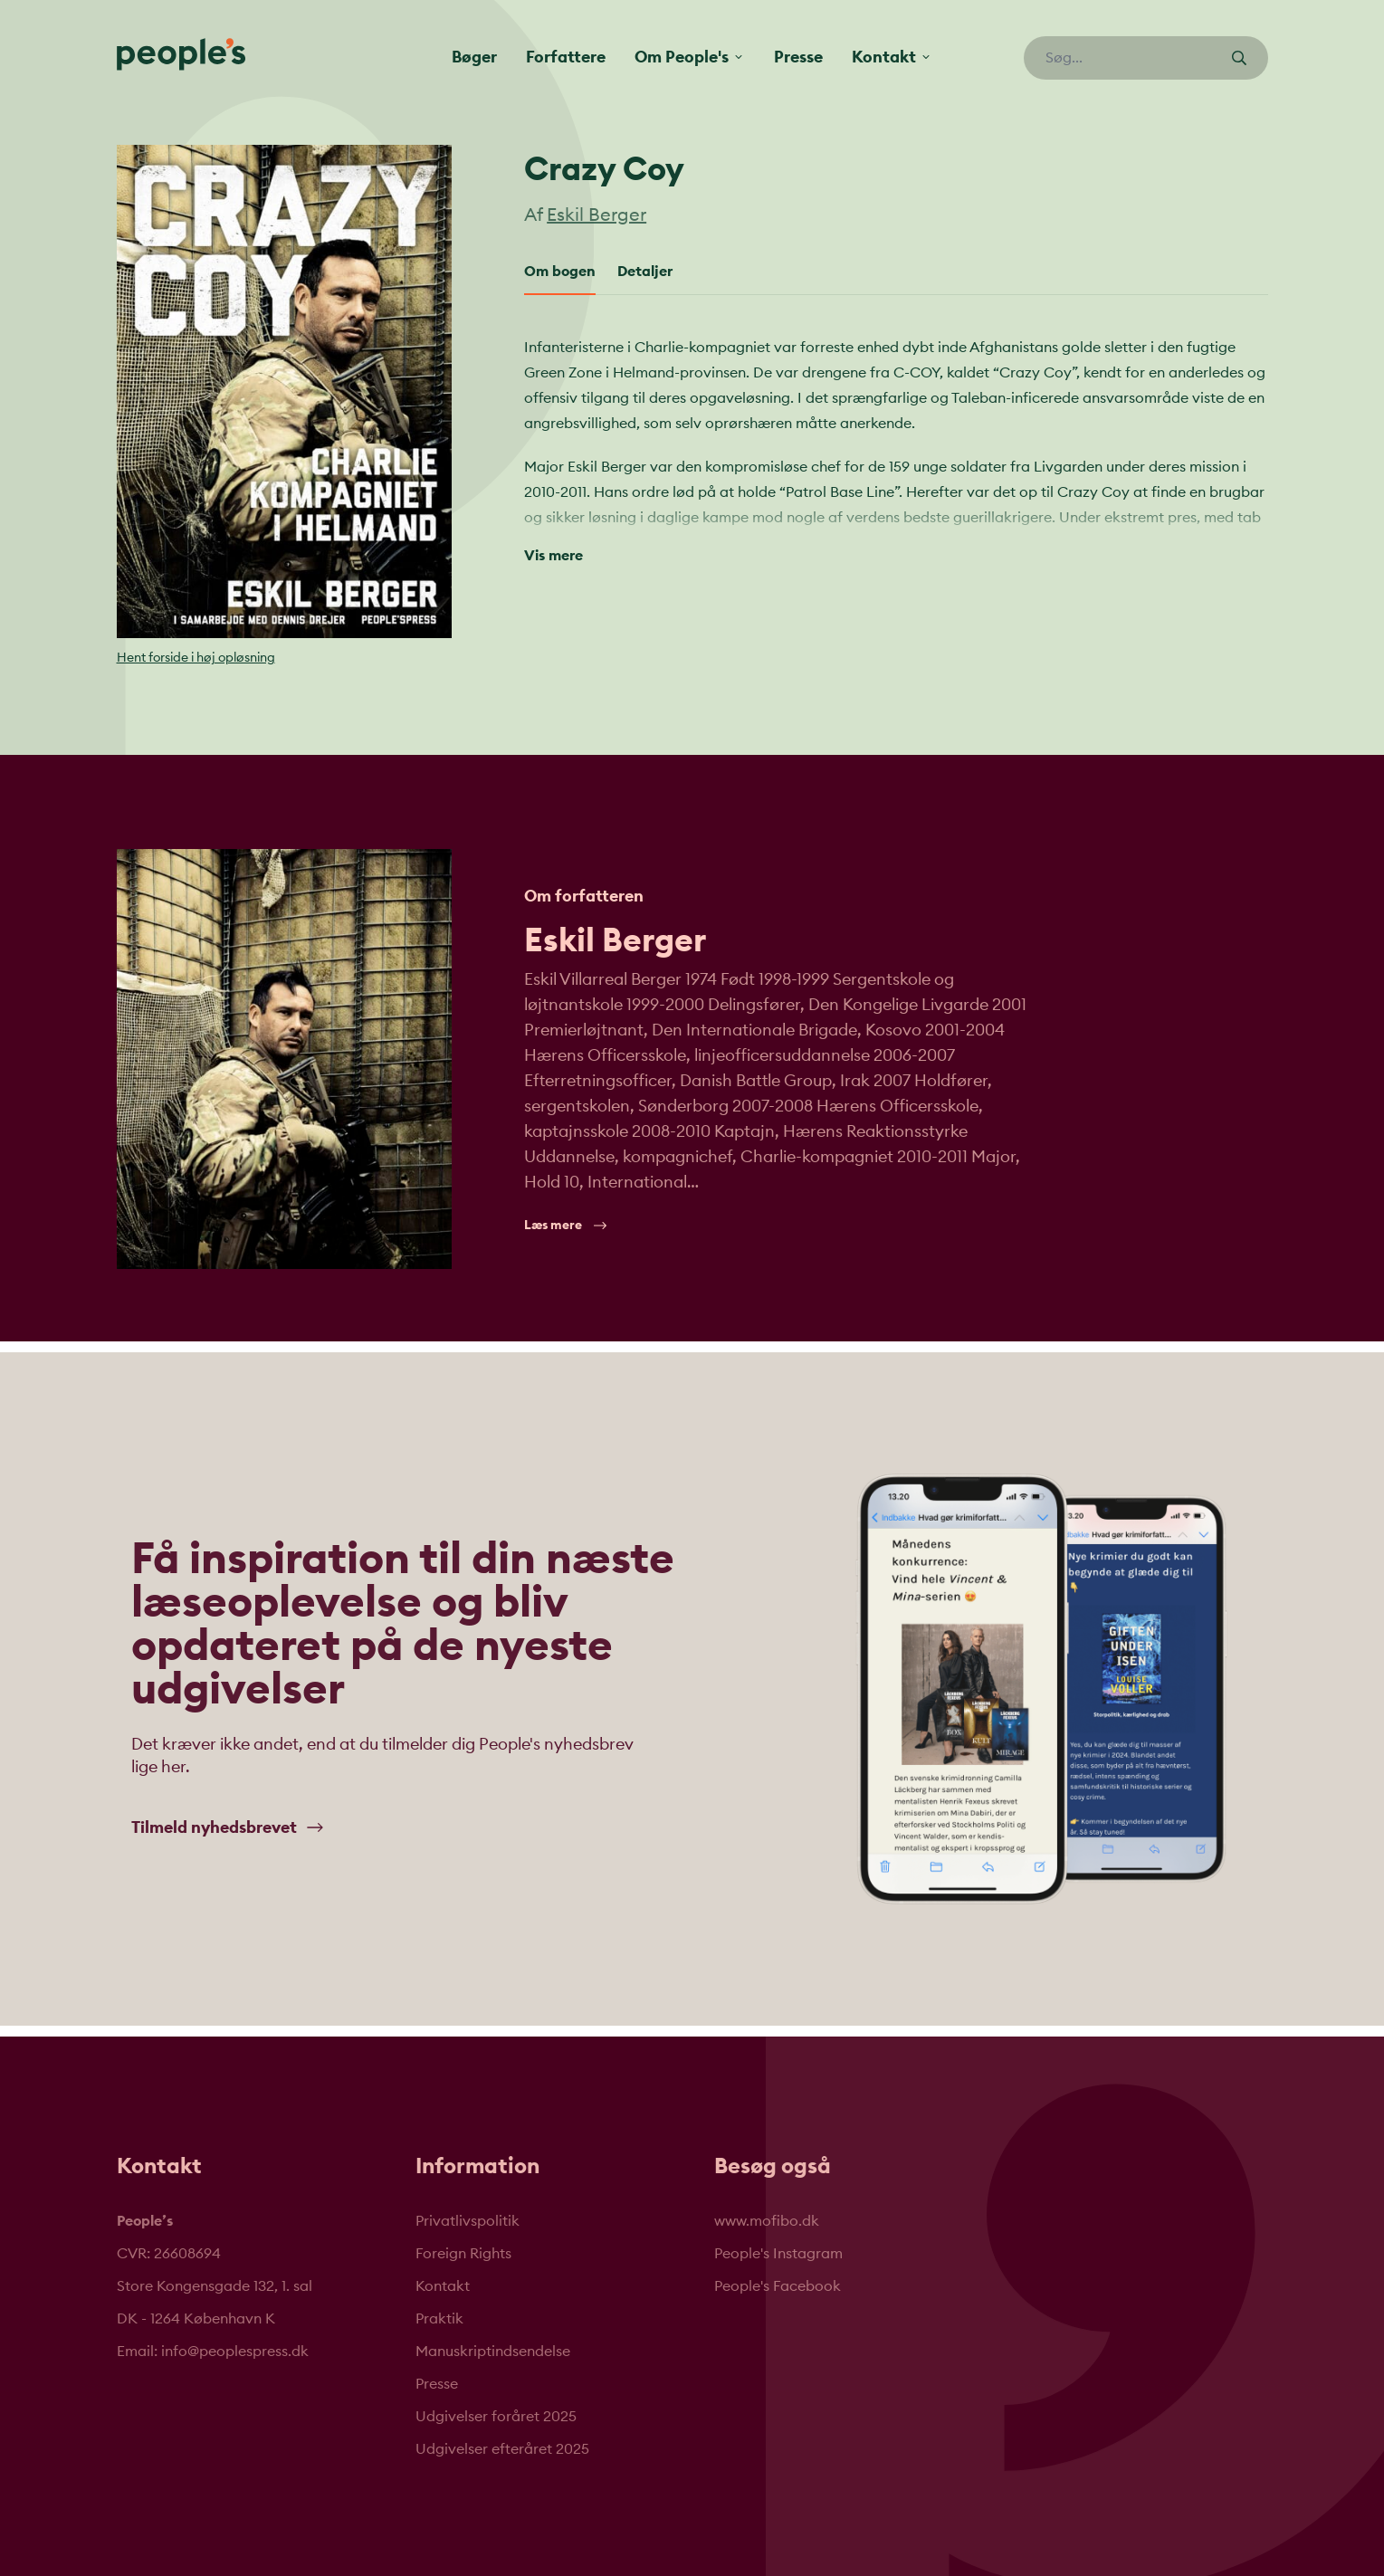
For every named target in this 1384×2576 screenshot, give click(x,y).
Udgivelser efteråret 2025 (502, 2449)
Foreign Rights (463, 2254)
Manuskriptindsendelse (492, 2351)
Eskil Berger (596, 215)
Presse (798, 57)
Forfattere (566, 57)
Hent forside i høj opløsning (196, 658)
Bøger (474, 57)
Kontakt (442, 2286)
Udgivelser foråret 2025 (496, 2416)
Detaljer (645, 271)
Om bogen (560, 271)
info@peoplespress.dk (235, 2351)
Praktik (439, 2319)
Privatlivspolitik (467, 2221)
